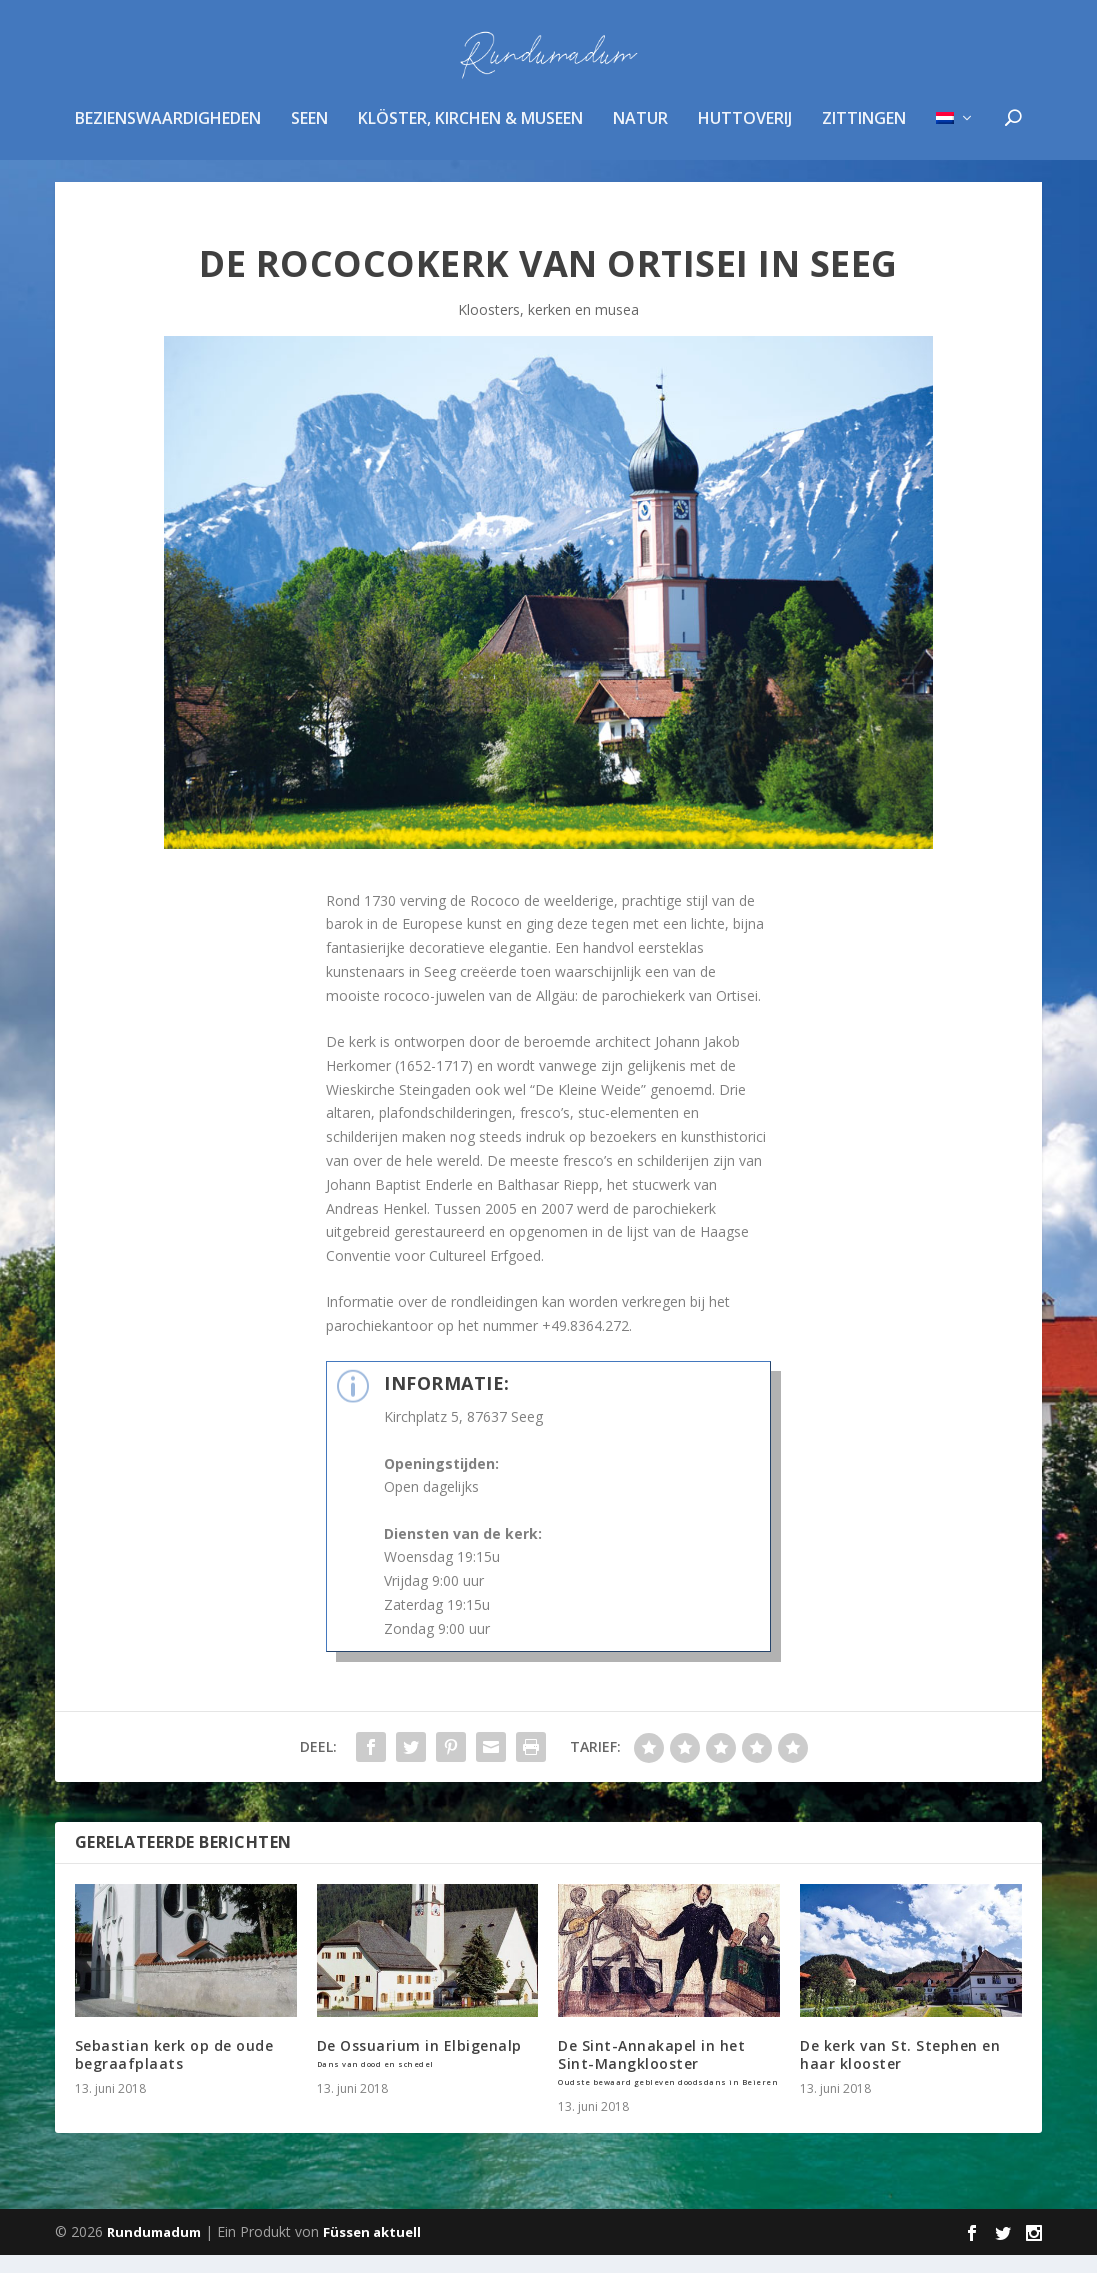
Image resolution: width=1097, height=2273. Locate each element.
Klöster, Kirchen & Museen (470, 133)
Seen (309, 133)
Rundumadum (154, 2250)
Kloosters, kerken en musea (548, 327)
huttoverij (745, 133)
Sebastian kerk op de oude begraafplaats (174, 2072)
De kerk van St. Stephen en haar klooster (900, 2072)
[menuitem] (955, 159)
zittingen (864, 133)
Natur (640, 133)
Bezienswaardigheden (168, 133)
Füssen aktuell (372, 2250)
